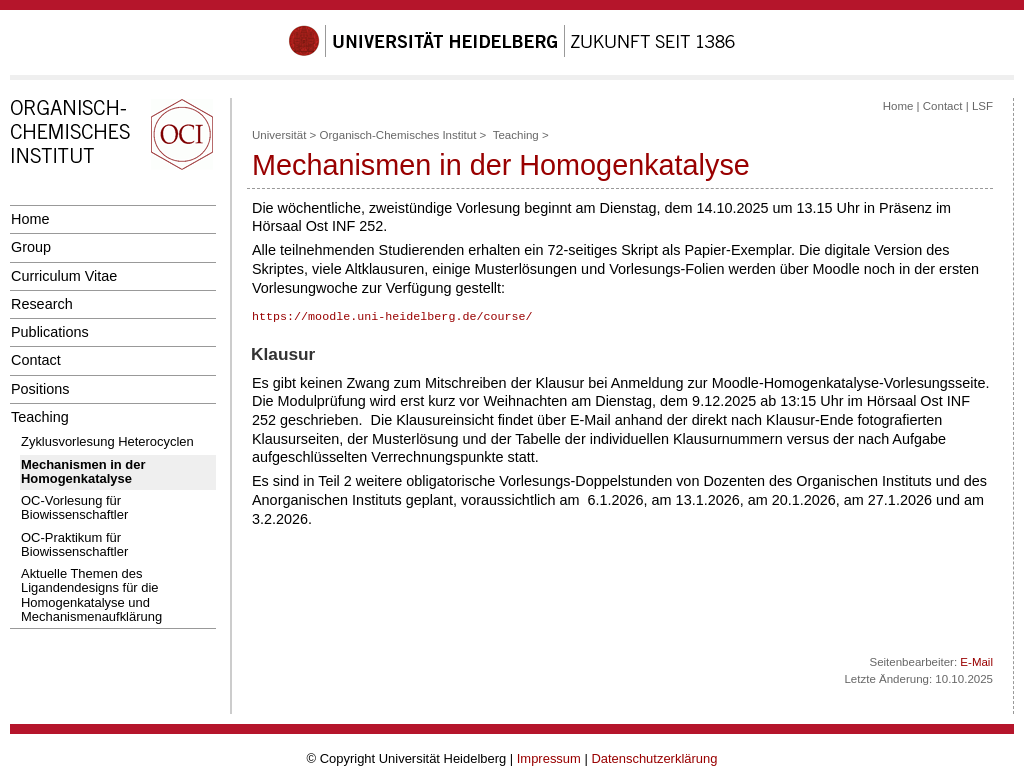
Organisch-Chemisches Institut (398, 135)
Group (31, 247)
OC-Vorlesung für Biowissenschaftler (74, 507)
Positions (40, 389)
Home (30, 219)
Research (42, 304)
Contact (36, 360)
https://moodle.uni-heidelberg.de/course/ (392, 317)
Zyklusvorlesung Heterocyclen (107, 441)
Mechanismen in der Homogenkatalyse (83, 471)
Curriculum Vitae (64, 276)
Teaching (40, 417)
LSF (982, 106)
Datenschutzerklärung (654, 758)
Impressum (549, 758)
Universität (279, 135)
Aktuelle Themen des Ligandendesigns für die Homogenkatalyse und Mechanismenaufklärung (91, 595)
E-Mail (976, 662)
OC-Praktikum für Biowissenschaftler (74, 544)
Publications (50, 332)
